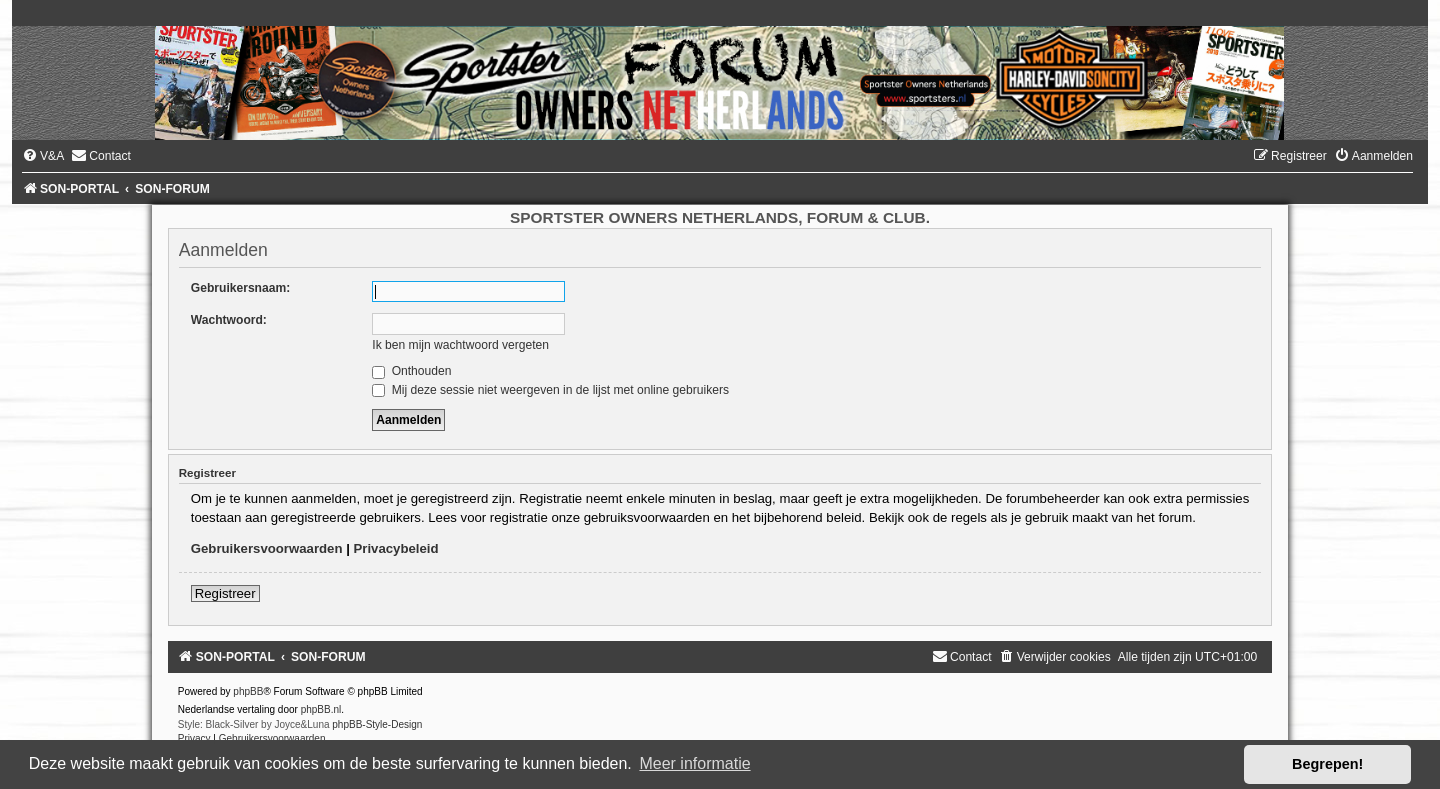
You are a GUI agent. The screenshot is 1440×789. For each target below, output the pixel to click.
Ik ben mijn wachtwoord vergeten (460, 345)
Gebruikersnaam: (240, 288)
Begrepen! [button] (1327, 764)
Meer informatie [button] (694, 763)
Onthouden (411, 371)
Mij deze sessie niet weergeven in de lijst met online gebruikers (550, 390)
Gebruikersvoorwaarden (267, 548)
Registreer (225, 593)
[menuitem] (43, 156)
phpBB (248, 691)
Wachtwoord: (229, 320)
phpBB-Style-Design (377, 724)
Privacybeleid (396, 548)
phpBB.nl (321, 709)
